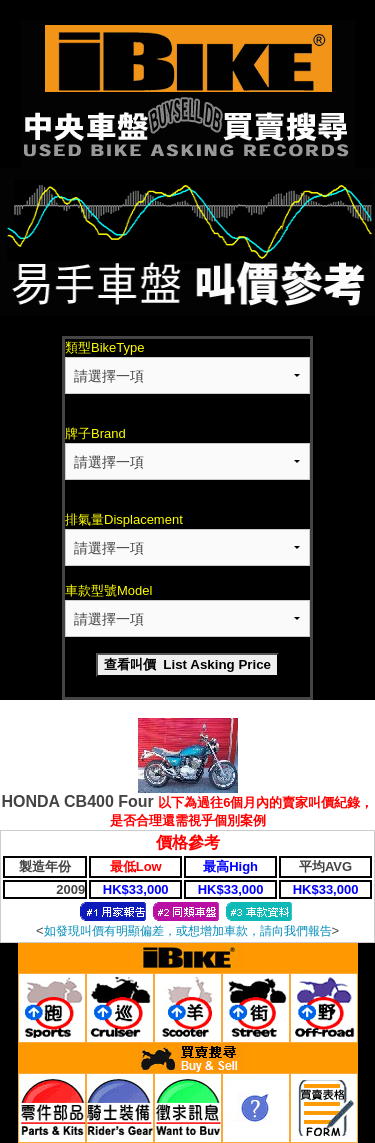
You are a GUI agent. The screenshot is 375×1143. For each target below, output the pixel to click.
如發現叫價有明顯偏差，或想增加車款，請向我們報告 (188, 931)
